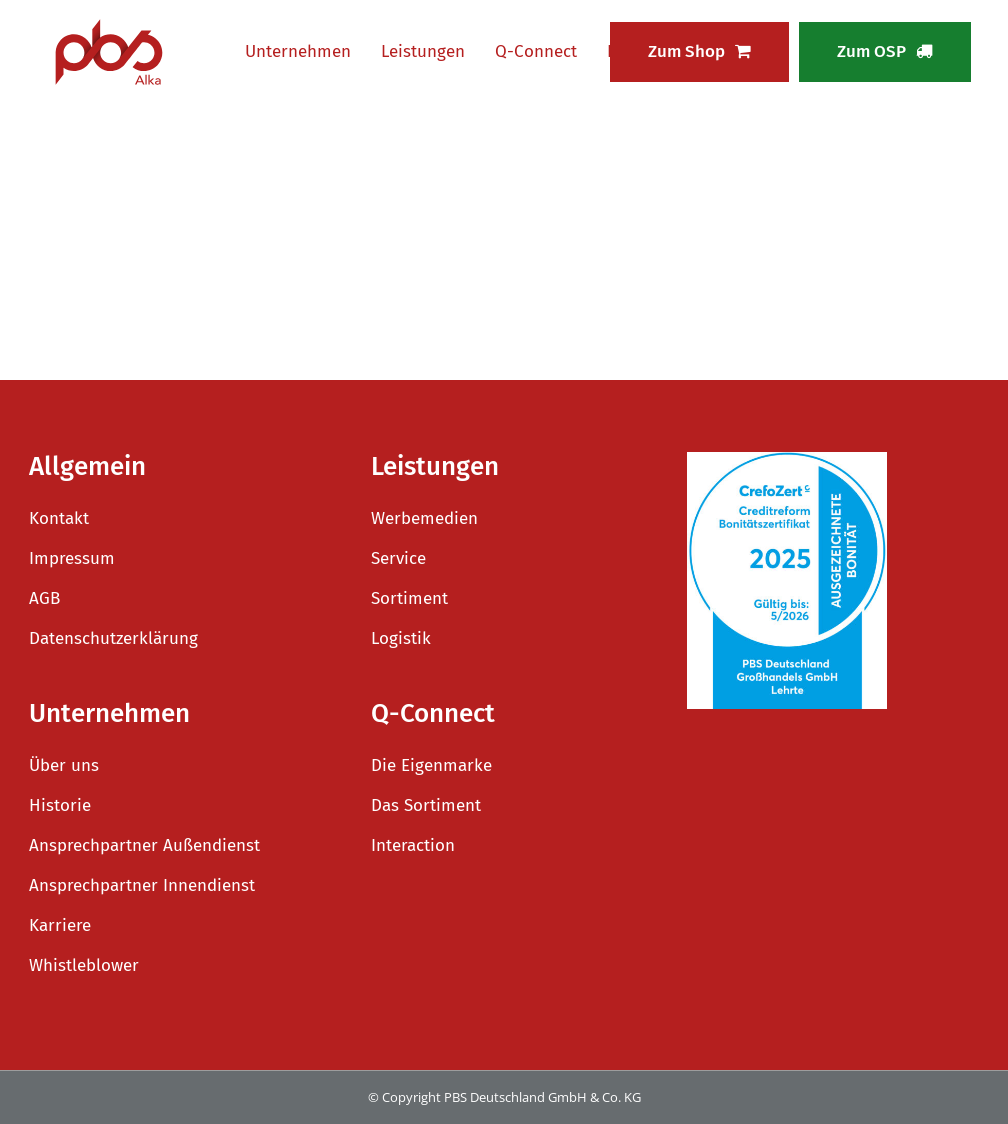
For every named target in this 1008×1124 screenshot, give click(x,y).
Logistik (401, 638)
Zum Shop (699, 51)
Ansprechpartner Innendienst (142, 885)
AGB (44, 598)
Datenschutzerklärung (113, 638)
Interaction (413, 845)
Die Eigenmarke (431, 765)
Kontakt (59, 518)
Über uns (64, 765)
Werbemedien (424, 518)
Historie (60, 805)
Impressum (72, 558)
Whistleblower (84, 965)
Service (398, 558)
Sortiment (409, 598)
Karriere (60, 925)
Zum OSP (885, 51)
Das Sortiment (426, 805)
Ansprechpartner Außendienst (144, 845)
